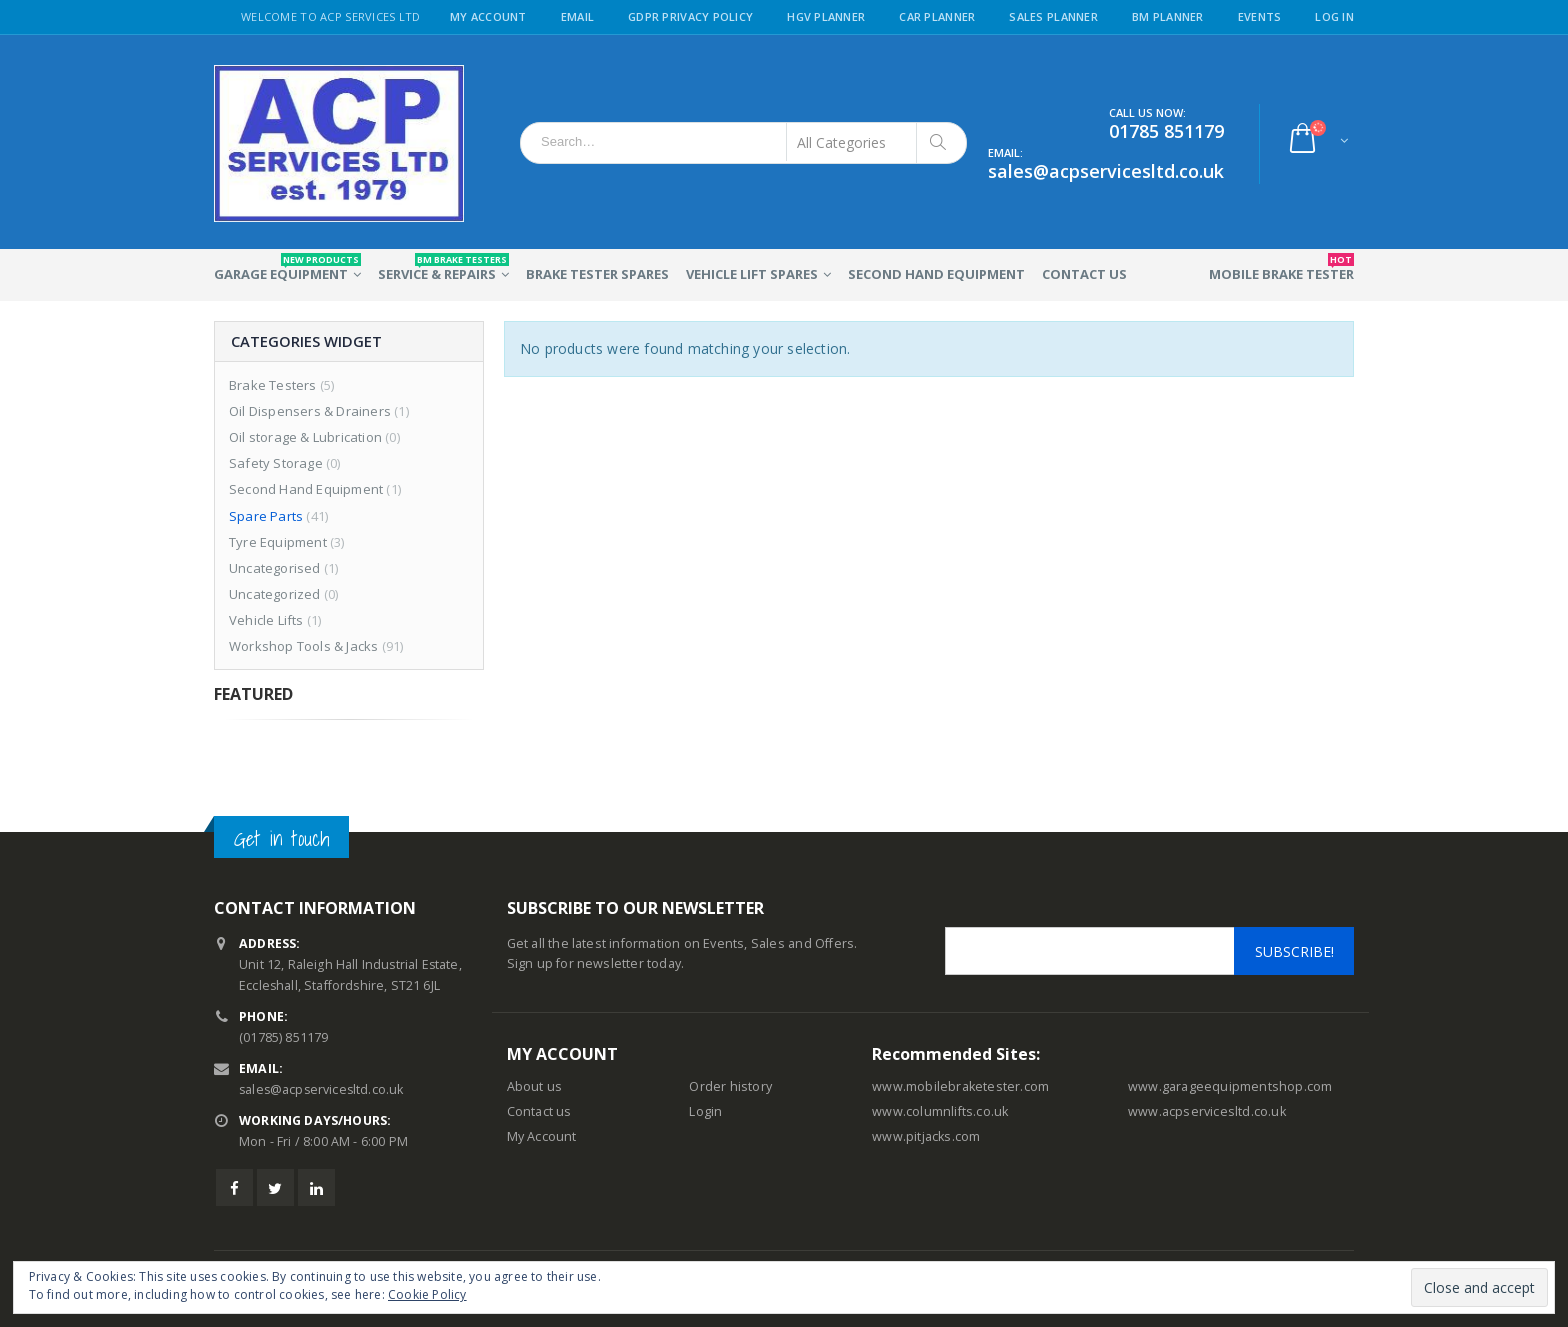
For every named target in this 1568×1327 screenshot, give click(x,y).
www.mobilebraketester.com (960, 1086)
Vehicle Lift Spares (752, 274)
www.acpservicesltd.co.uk (1207, 1111)
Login (705, 1111)
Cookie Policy (427, 1294)
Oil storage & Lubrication (305, 437)
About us (535, 1086)
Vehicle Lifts (266, 620)
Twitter (275, 1187)
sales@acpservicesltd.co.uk (323, 1089)
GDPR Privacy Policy (690, 16)
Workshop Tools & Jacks (303, 646)
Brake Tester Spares (597, 274)
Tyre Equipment (278, 542)
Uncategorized (275, 594)
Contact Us (1084, 274)
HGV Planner (826, 16)
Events (1260, 16)
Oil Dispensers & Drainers (310, 411)
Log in (1334, 16)
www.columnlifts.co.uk (940, 1111)
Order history (730, 1086)
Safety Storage (276, 463)
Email (577, 16)
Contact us (539, 1111)
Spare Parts (266, 516)
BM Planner (1168, 16)
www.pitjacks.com (926, 1136)
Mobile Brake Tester (1281, 268)
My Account (488, 16)
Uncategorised (275, 568)
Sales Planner (1053, 16)
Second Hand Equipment (936, 274)
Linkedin (316, 1187)
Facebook (234, 1187)
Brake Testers (273, 385)
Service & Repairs (443, 268)
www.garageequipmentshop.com (1230, 1086)
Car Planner (937, 16)
